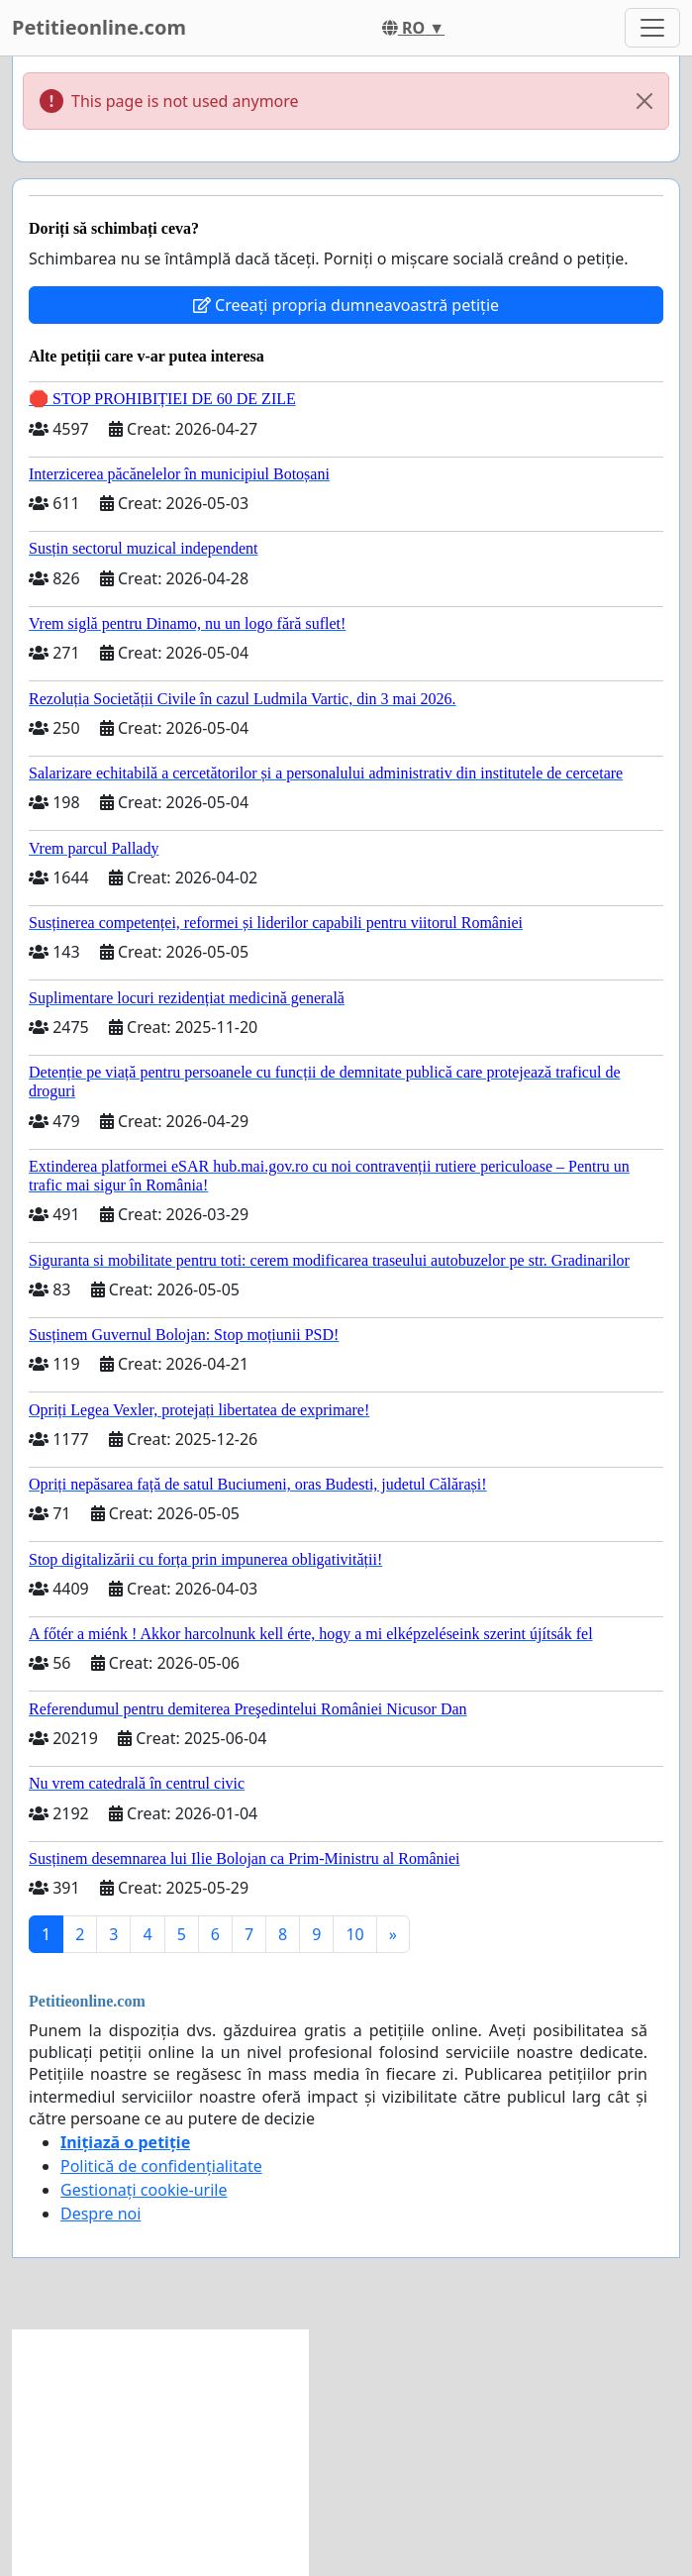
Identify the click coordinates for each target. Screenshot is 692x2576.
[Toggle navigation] (652, 28)
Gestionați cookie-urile (144, 2190)
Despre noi (100, 2213)
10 (354, 1934)
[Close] (644, 101)
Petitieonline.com (99, 27)
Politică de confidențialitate (161, 2166)
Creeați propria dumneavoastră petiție (346, 305)
